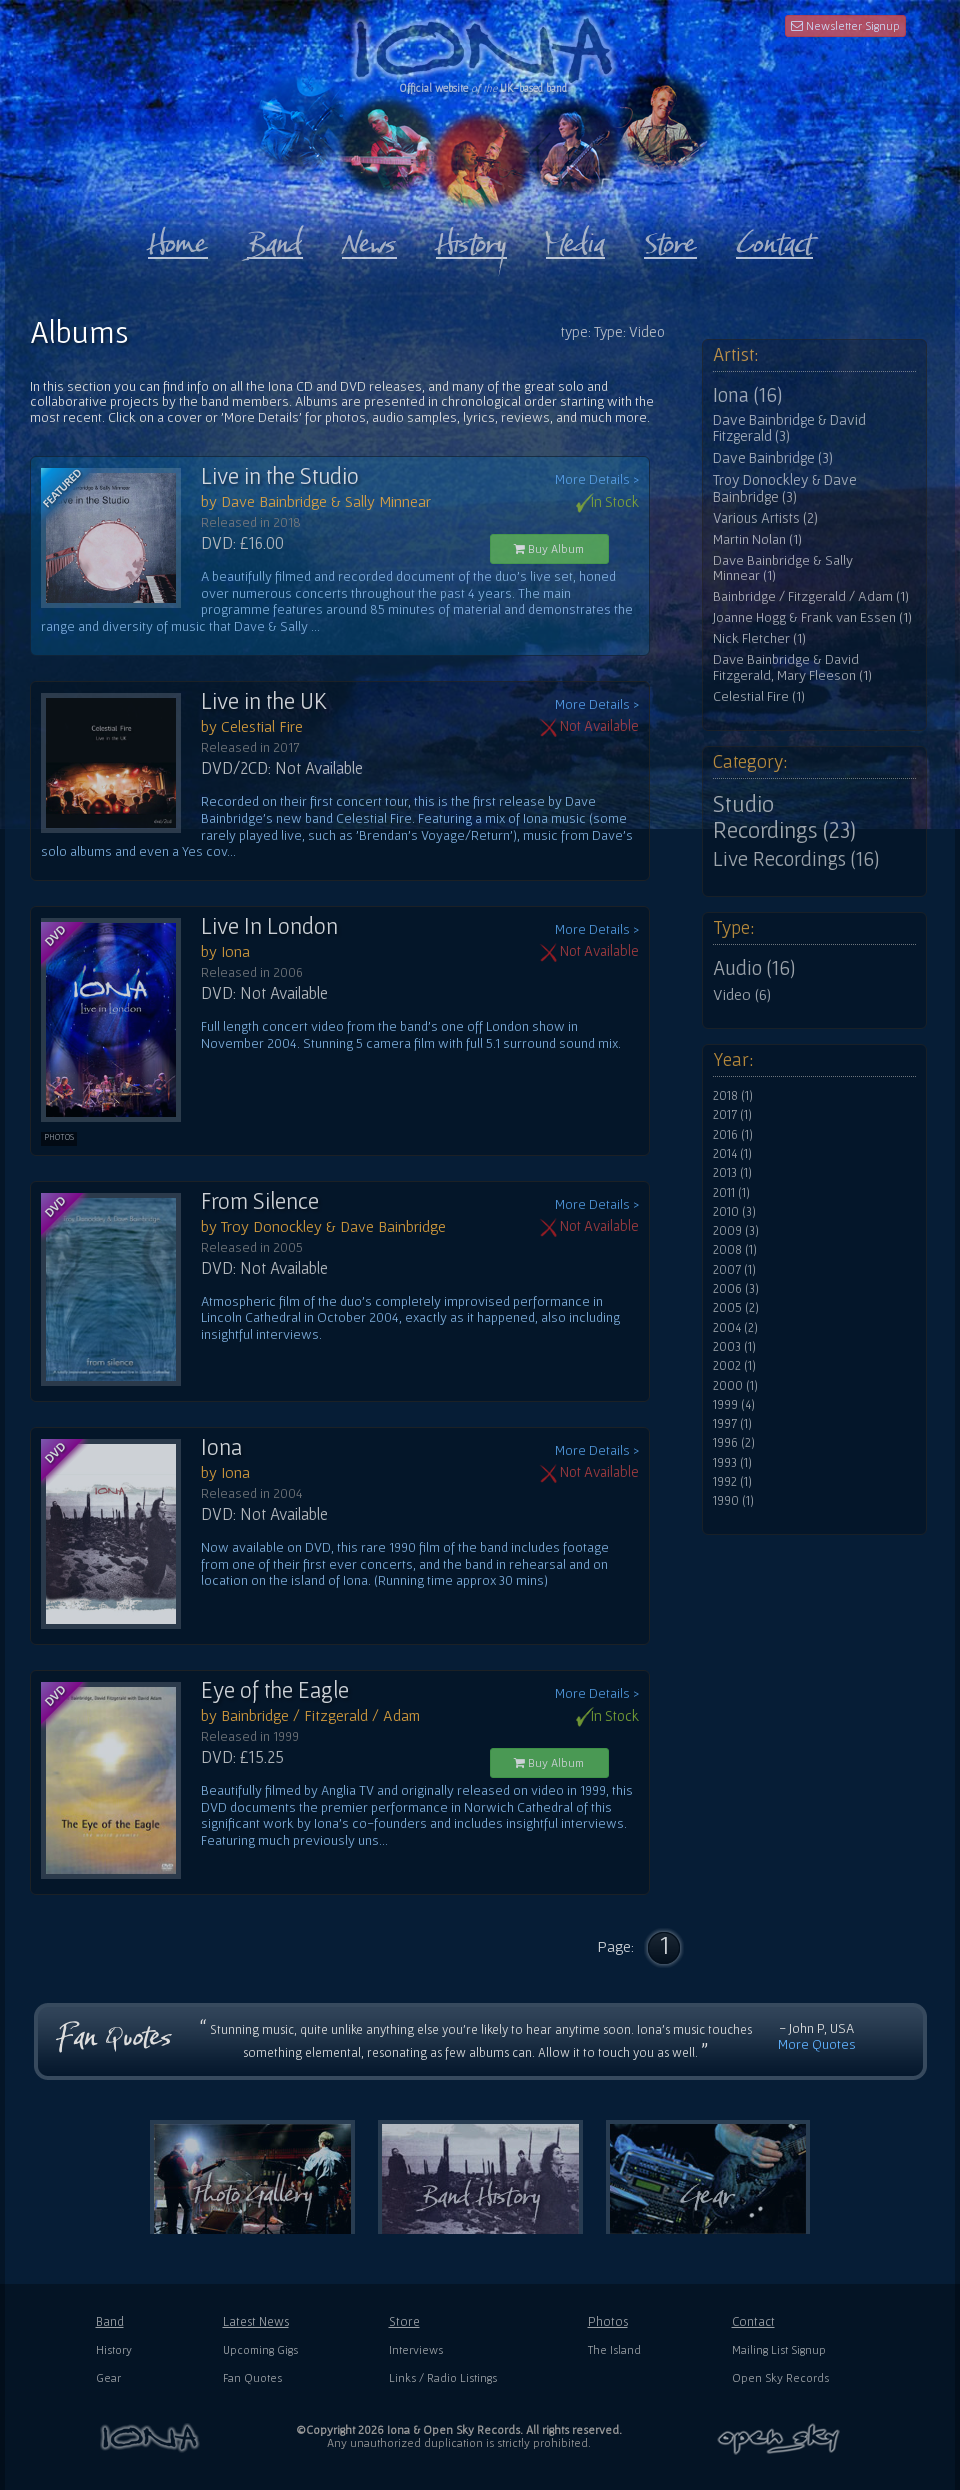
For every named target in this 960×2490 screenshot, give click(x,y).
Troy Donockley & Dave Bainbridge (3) (785, 488)
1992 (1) (732, 1482)
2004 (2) (735, 1328)
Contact (753, 2321)
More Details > (597, 479)
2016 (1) (733, 1135)
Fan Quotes (252, 2377)
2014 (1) (732, 1154)
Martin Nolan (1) (757, 539)
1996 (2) (734, 1443)
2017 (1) (732, 1115)
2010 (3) (734, 1212)
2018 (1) (733, 1096)
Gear (108, 2377)
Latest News (256, 2321)
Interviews (416, 2349)
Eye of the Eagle (275, 1690)
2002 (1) (734, 1366)
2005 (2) (736, 1308)
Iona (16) (747, 395)
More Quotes (817, 2044)
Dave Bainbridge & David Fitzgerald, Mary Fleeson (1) (792, 667)
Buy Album (549, 548)
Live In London (269, 926)
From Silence (260, 1201)
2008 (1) (735, 1250)
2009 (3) (736, 1231)
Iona (221, 1447)
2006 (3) (736, 1289)
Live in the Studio (280, 476)
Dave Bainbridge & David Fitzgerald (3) (789, 428)
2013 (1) (732, 1173)
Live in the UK (264, 701)
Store (404, 2321)
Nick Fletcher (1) (759, 638)
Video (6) (742, 994)
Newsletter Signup (845, 25)
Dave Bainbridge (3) (773, 458)
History (114, 2349)
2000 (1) (735, 1386)
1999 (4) (734, 1405)
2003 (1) (734, 1347)
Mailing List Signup (779, 2349)
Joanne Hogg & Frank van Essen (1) (812, 617)
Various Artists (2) (765, 518)
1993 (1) (732, 1463)
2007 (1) (734, 1270)
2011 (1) (731, 1193)
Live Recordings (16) (796, 859)
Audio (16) (754, 968)
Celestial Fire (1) (759, 696)
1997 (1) (732, 1424)
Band (110, 2321)
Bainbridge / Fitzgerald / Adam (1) (811, 596)
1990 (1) (733, 1501)
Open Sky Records (780, 2377)
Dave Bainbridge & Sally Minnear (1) (783, 568)
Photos (608, 2321)
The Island (614, 2349)
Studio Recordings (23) (784, 817)
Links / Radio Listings (443, 2377)
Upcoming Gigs (260, 2349)
